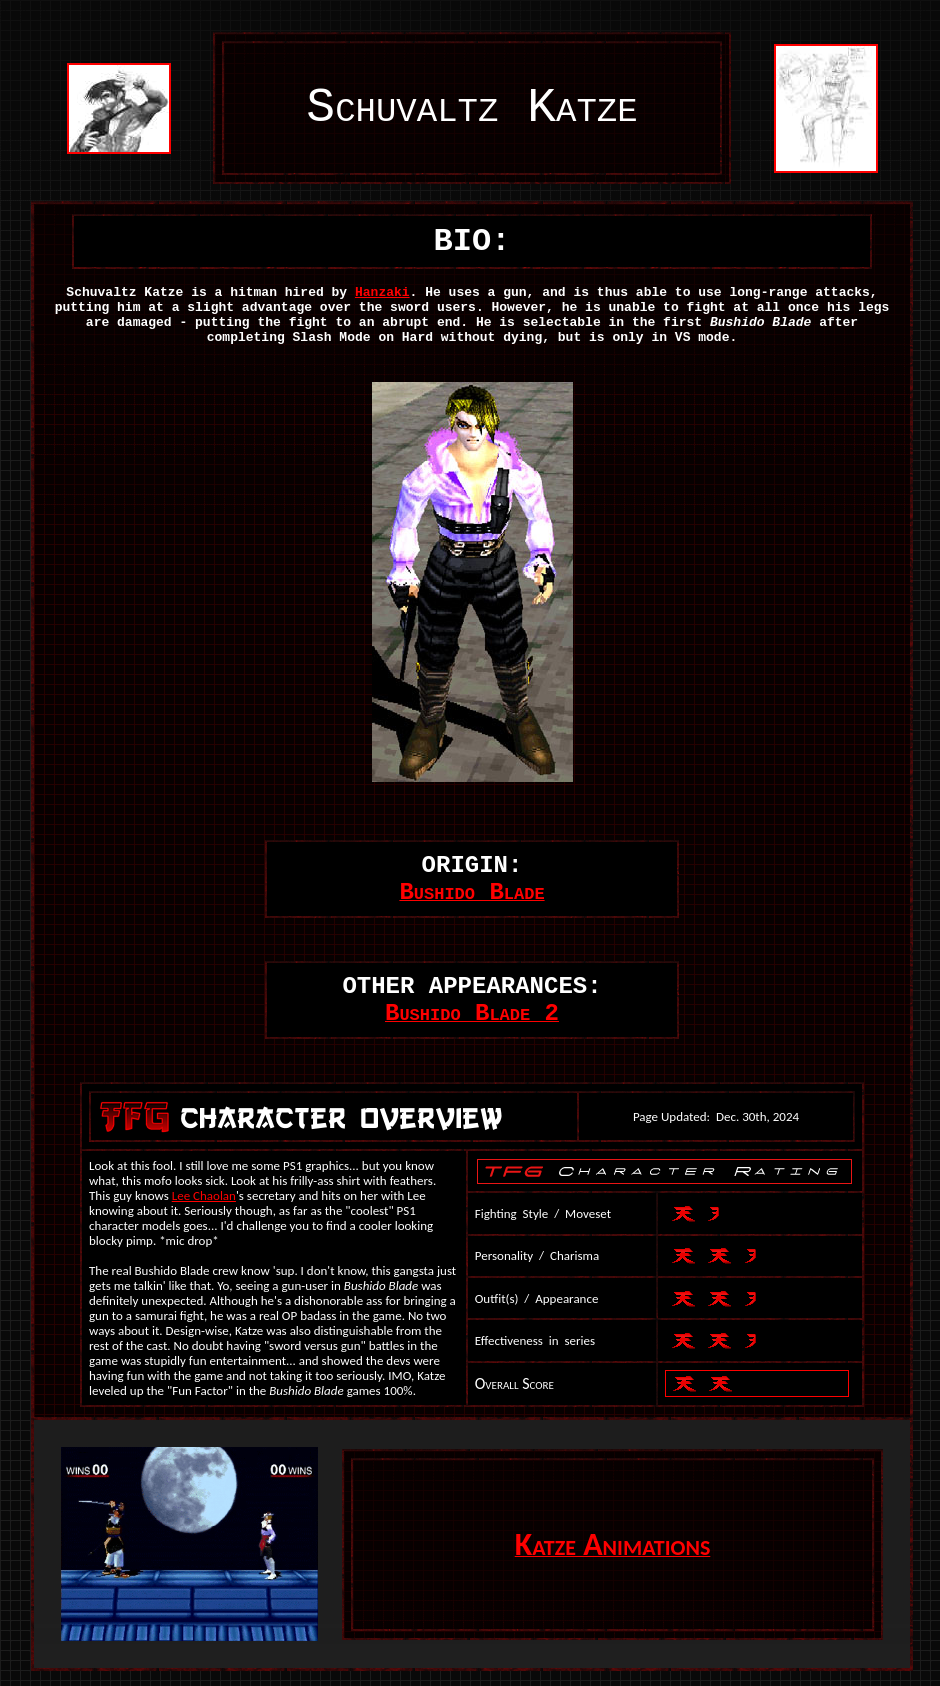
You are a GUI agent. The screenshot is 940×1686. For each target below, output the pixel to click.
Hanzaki (382, 292)
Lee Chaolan (204, 1195)
